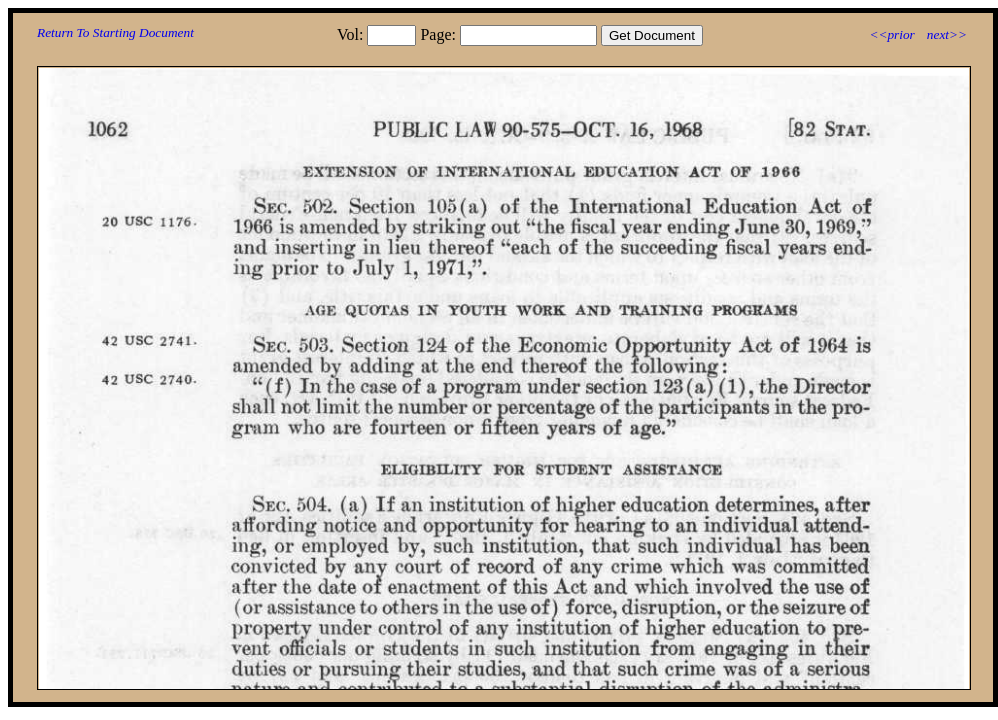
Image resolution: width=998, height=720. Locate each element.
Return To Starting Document (115, 32)
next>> (947, 34)
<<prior (891, 34)
